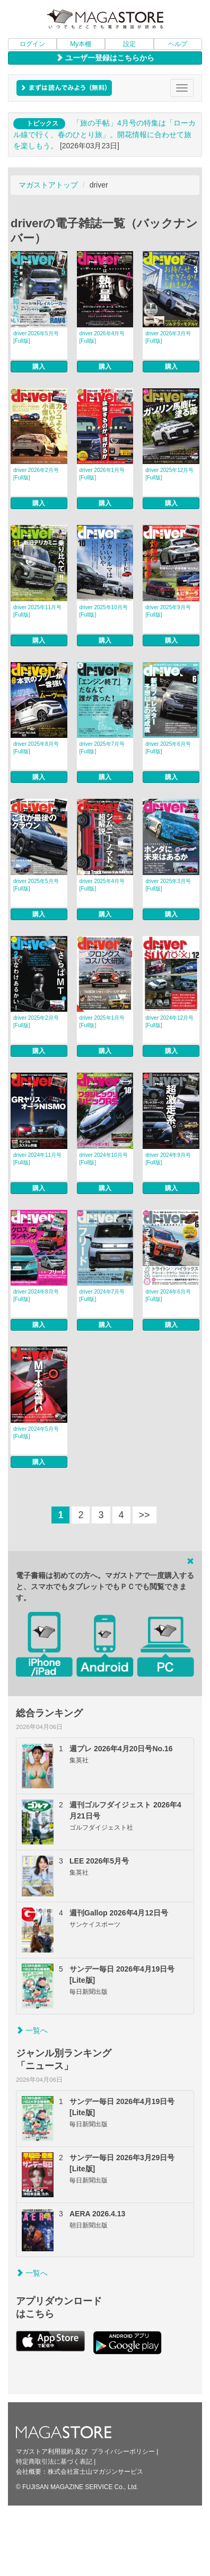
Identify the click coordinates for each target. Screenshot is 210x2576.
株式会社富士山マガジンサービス (95, 2471)
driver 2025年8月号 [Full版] (36, 747)
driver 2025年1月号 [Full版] (102, 1021)
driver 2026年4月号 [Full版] (102, 337)
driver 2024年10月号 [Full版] (104, 1158)
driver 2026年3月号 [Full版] (168, 337)
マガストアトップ (48, 185)
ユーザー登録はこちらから (105, 58)
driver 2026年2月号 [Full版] (36, 473)
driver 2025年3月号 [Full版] (168, 885)
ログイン (32, 44)
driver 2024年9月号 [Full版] (168, 1158)
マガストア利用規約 (44, 2451)
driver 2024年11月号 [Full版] (37, 1158)
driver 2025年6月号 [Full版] (168, 747)
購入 (38, 366)
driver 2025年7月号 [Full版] (102, 747)
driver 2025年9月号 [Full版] (168, 611)
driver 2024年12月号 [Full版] (169, 1021)
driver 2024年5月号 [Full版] (36, 1432)
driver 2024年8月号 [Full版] (36, 1295)
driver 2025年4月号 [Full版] (102, 885)
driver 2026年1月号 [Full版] (102, 473)
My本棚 (80, 44)
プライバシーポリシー (123, 2451)
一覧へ (32, 2030)
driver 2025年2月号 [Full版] (36, 1021)
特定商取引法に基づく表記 (54, 2461)
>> (144, 1515)
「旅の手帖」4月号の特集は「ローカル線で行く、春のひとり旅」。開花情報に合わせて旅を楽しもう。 (104, 134)
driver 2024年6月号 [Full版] (168, 1295)
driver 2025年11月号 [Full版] (37, 611)
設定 (129, 44)
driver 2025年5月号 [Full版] (36, 885)
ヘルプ (177, 44)
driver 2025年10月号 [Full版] (104, 611)
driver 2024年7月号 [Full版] (102, 1295)
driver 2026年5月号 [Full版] (36, 337)
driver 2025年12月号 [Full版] (169, 473)
